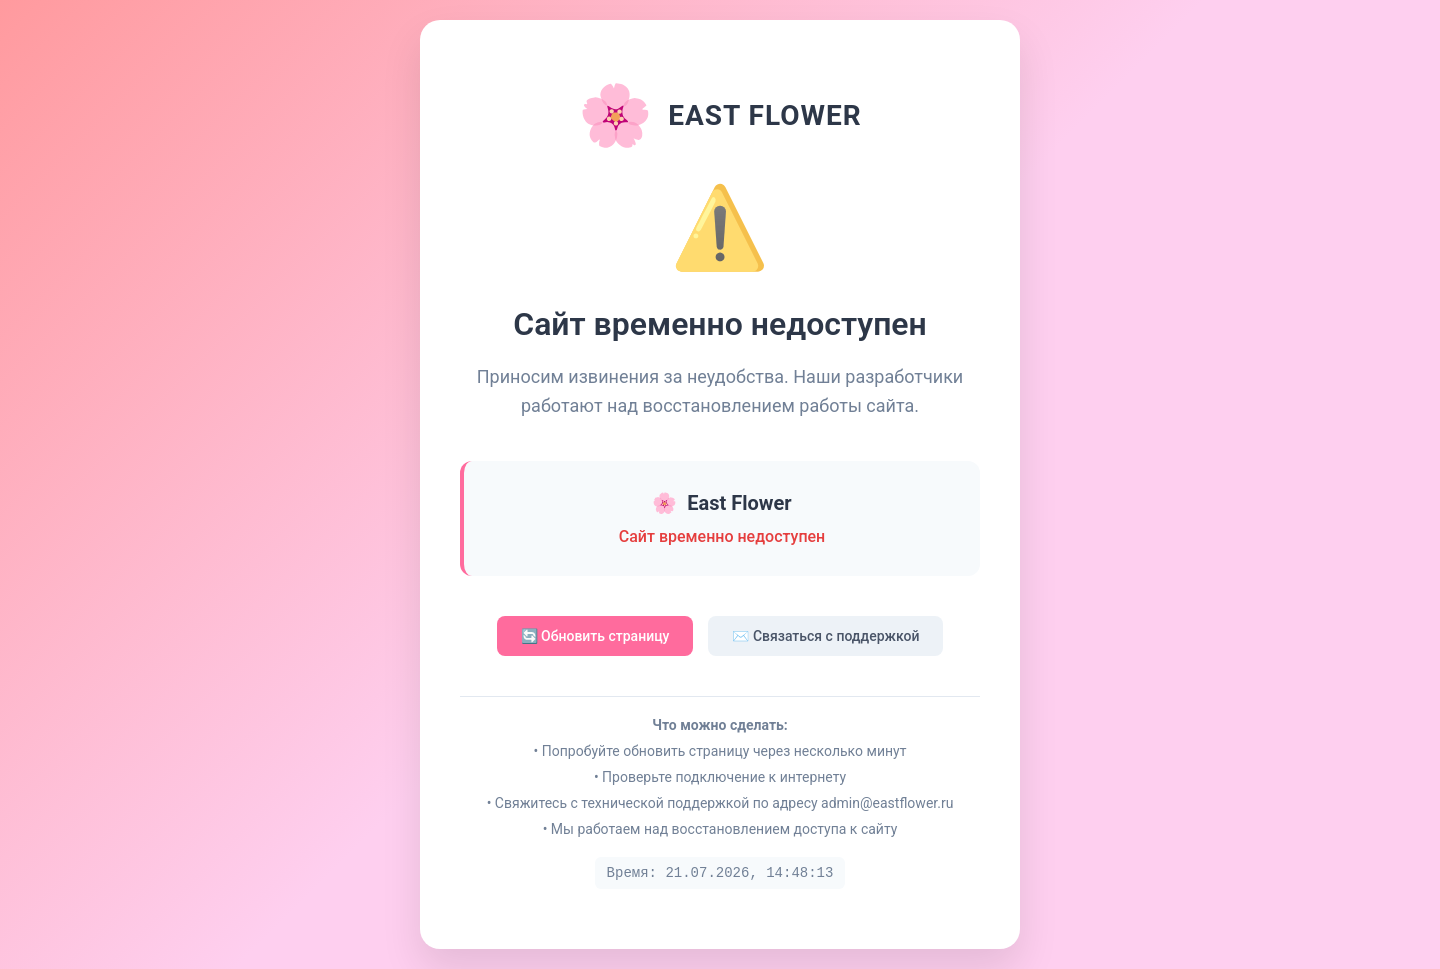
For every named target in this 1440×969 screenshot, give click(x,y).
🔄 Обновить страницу (595, 636)
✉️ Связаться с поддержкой (825, 636)
